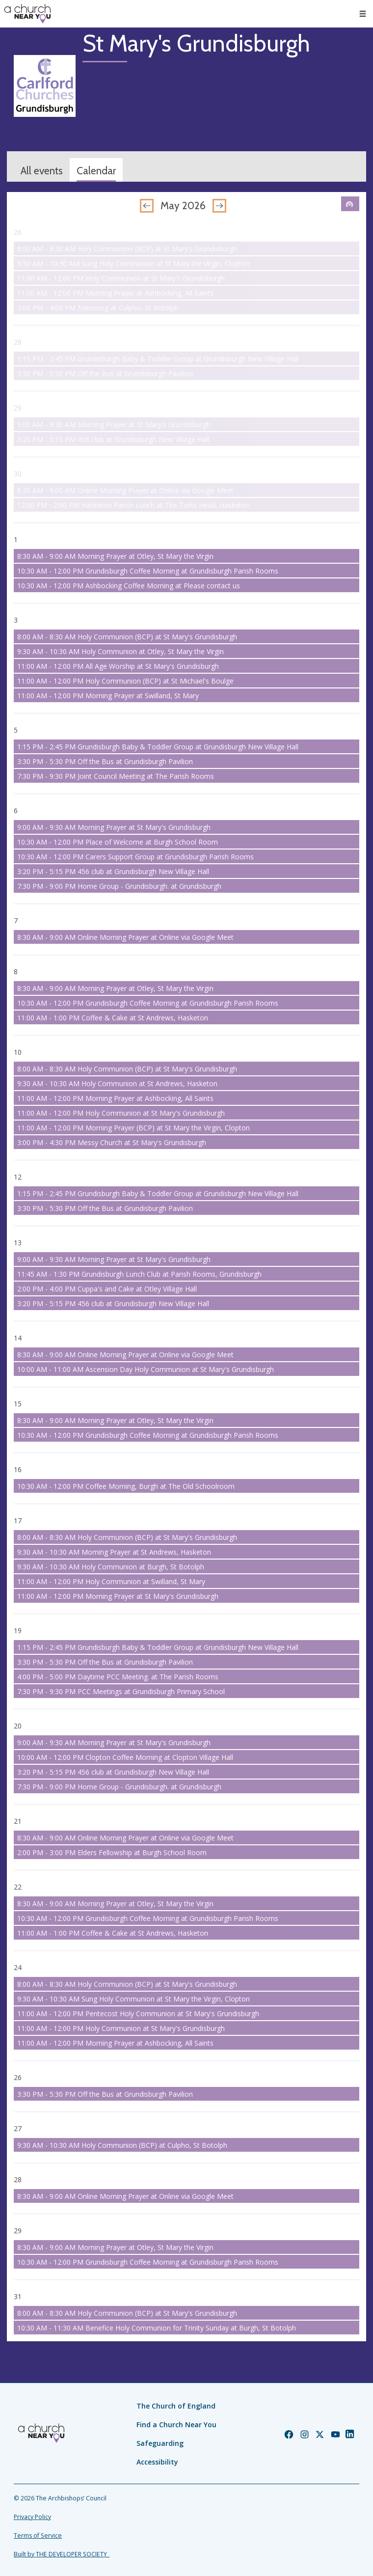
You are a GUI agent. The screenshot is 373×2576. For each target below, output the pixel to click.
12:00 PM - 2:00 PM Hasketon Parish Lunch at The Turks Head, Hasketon (133, 505)
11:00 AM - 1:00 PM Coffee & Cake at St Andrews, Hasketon (112, 1017)
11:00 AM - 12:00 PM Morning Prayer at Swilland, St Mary (108, 695)
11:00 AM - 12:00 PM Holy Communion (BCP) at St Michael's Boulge (125, 680)
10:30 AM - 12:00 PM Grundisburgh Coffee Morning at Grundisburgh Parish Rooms (147, 570)
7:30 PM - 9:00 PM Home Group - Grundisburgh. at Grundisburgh (119, 886)
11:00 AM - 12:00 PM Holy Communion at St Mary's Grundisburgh (121, 278)
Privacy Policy (32, 2517)
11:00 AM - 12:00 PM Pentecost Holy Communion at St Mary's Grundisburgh (138, 2013)
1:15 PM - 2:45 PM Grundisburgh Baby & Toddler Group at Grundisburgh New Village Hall (157, 358)
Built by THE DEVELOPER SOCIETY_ (61, 2554)
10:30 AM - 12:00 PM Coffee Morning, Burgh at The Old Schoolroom (126, 1486)
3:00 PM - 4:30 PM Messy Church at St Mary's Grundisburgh (111, 1142)
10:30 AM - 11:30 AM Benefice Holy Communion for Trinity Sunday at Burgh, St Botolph (156, 2327)
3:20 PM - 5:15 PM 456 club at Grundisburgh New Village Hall (113, 439)
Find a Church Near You (176, 2424)
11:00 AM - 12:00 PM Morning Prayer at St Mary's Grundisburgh (117, 1596)
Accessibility (157, 2461)
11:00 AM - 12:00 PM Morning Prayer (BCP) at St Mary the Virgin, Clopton (133, 1127)
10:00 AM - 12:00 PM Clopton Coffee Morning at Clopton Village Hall (125, 1757)
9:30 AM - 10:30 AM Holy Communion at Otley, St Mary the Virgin (120, 651)
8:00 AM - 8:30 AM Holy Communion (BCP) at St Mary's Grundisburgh (127, 248)
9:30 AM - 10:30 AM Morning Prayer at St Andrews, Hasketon (114, 1552)
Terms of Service (38, 2535)
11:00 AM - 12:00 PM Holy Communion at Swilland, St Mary (111, 1581)
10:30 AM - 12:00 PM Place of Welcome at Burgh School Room (117, 842)
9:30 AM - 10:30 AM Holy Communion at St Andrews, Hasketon (117, 1083)
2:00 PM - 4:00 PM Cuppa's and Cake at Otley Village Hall (107, 1288)
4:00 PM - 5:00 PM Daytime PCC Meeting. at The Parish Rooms (117, 1676)
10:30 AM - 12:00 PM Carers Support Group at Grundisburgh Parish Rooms (135, 856)
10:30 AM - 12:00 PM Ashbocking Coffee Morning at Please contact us (128, 585)
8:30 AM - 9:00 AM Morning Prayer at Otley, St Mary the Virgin (115, 556)
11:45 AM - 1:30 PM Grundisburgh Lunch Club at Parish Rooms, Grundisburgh (139, 1274)
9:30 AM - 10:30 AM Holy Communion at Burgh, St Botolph (110, 1566)
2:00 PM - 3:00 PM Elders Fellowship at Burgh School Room (112, 1852)
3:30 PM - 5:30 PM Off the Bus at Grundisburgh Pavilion (105, 373)
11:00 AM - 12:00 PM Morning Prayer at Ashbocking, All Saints (115, 293)
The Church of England (175, 2406)
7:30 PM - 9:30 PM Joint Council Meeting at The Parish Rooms (115, 776)
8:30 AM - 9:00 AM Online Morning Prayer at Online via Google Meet (125, 490)
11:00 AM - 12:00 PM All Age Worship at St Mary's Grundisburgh (118, 666)
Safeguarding (160, 2443)
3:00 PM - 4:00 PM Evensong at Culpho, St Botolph (98, 307)
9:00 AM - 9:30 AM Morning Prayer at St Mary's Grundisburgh (114, 424)
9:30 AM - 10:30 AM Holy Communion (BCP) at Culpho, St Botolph (122, 2145)
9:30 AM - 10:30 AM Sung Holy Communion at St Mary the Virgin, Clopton (133, 263)
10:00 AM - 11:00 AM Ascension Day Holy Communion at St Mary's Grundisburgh (145, 1369)
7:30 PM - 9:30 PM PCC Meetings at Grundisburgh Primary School (121, 1691)
